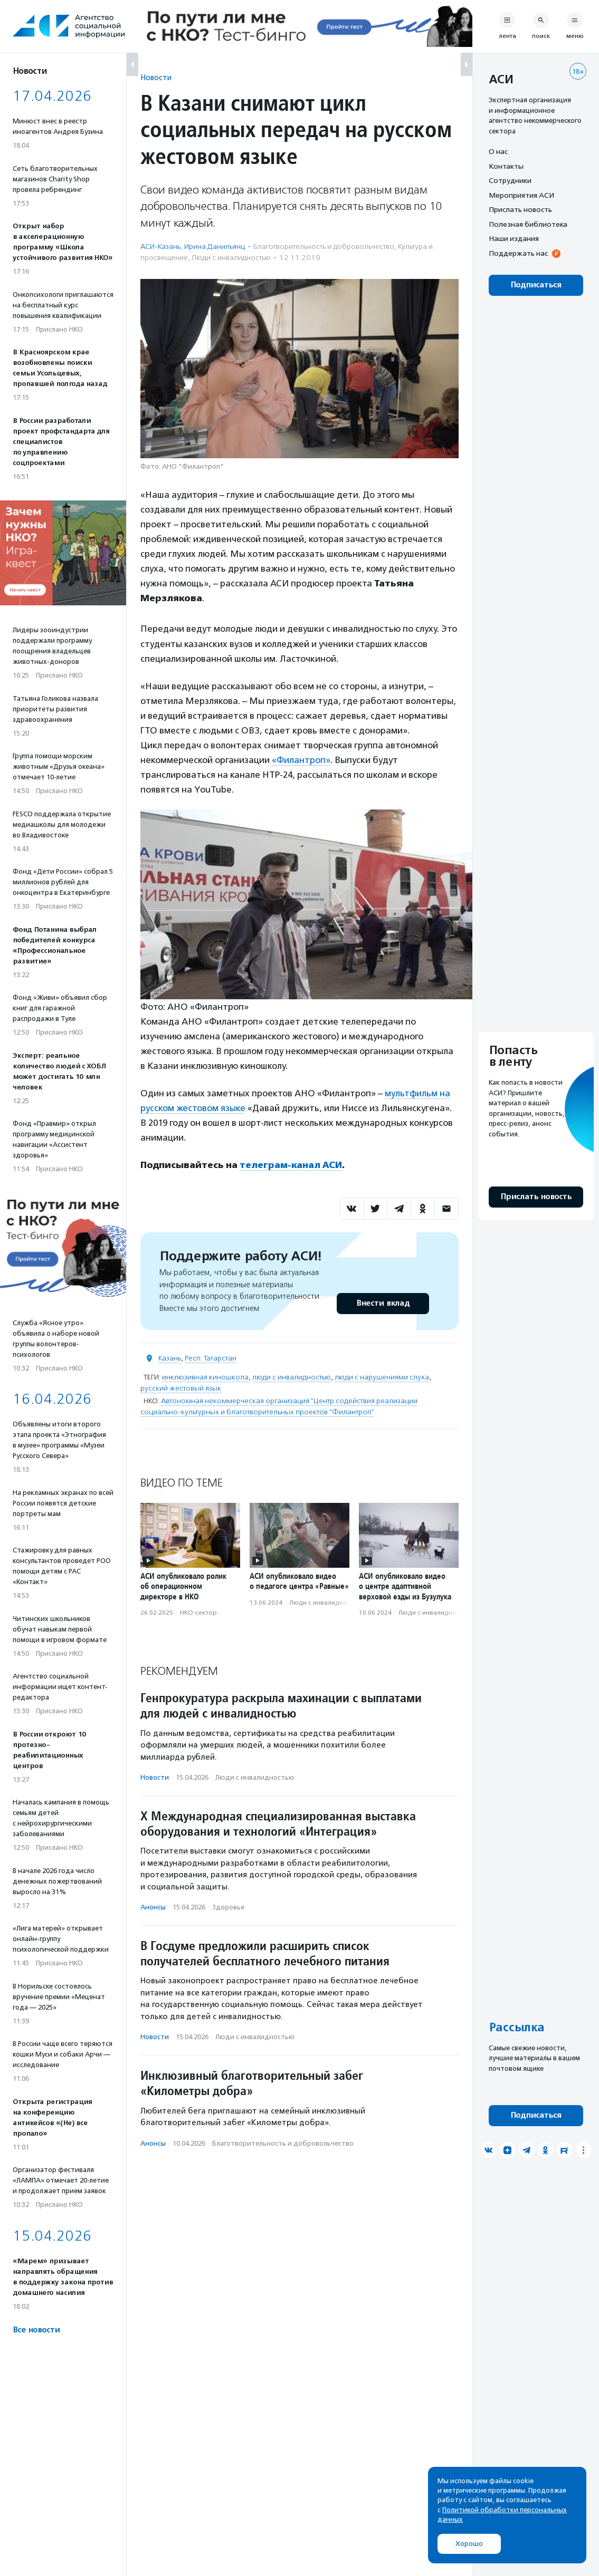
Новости (156, 77)
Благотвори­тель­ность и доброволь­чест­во (323, 246)
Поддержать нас (518, 253)
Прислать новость (520, 209)
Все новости (36, 2330)
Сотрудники (510, 180)
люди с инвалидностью (291, 1377)
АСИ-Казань (160, 246)
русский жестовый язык (180, 1388)
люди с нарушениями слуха (382, 1377)
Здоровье (228, 1907)
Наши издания (514, 238)
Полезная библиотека (528, 224)
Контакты (506, 166)
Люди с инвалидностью (231, 257)
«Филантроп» (301, 760)
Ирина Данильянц (214, 246)
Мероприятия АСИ (521, 195)
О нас (498, 151)
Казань (169, 1358)
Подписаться (536, 285)
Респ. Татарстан (210, 1358)
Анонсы (153, 1907)
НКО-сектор (198, 1612)
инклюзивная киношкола (205, 1377)
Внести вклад (382, 1303)
